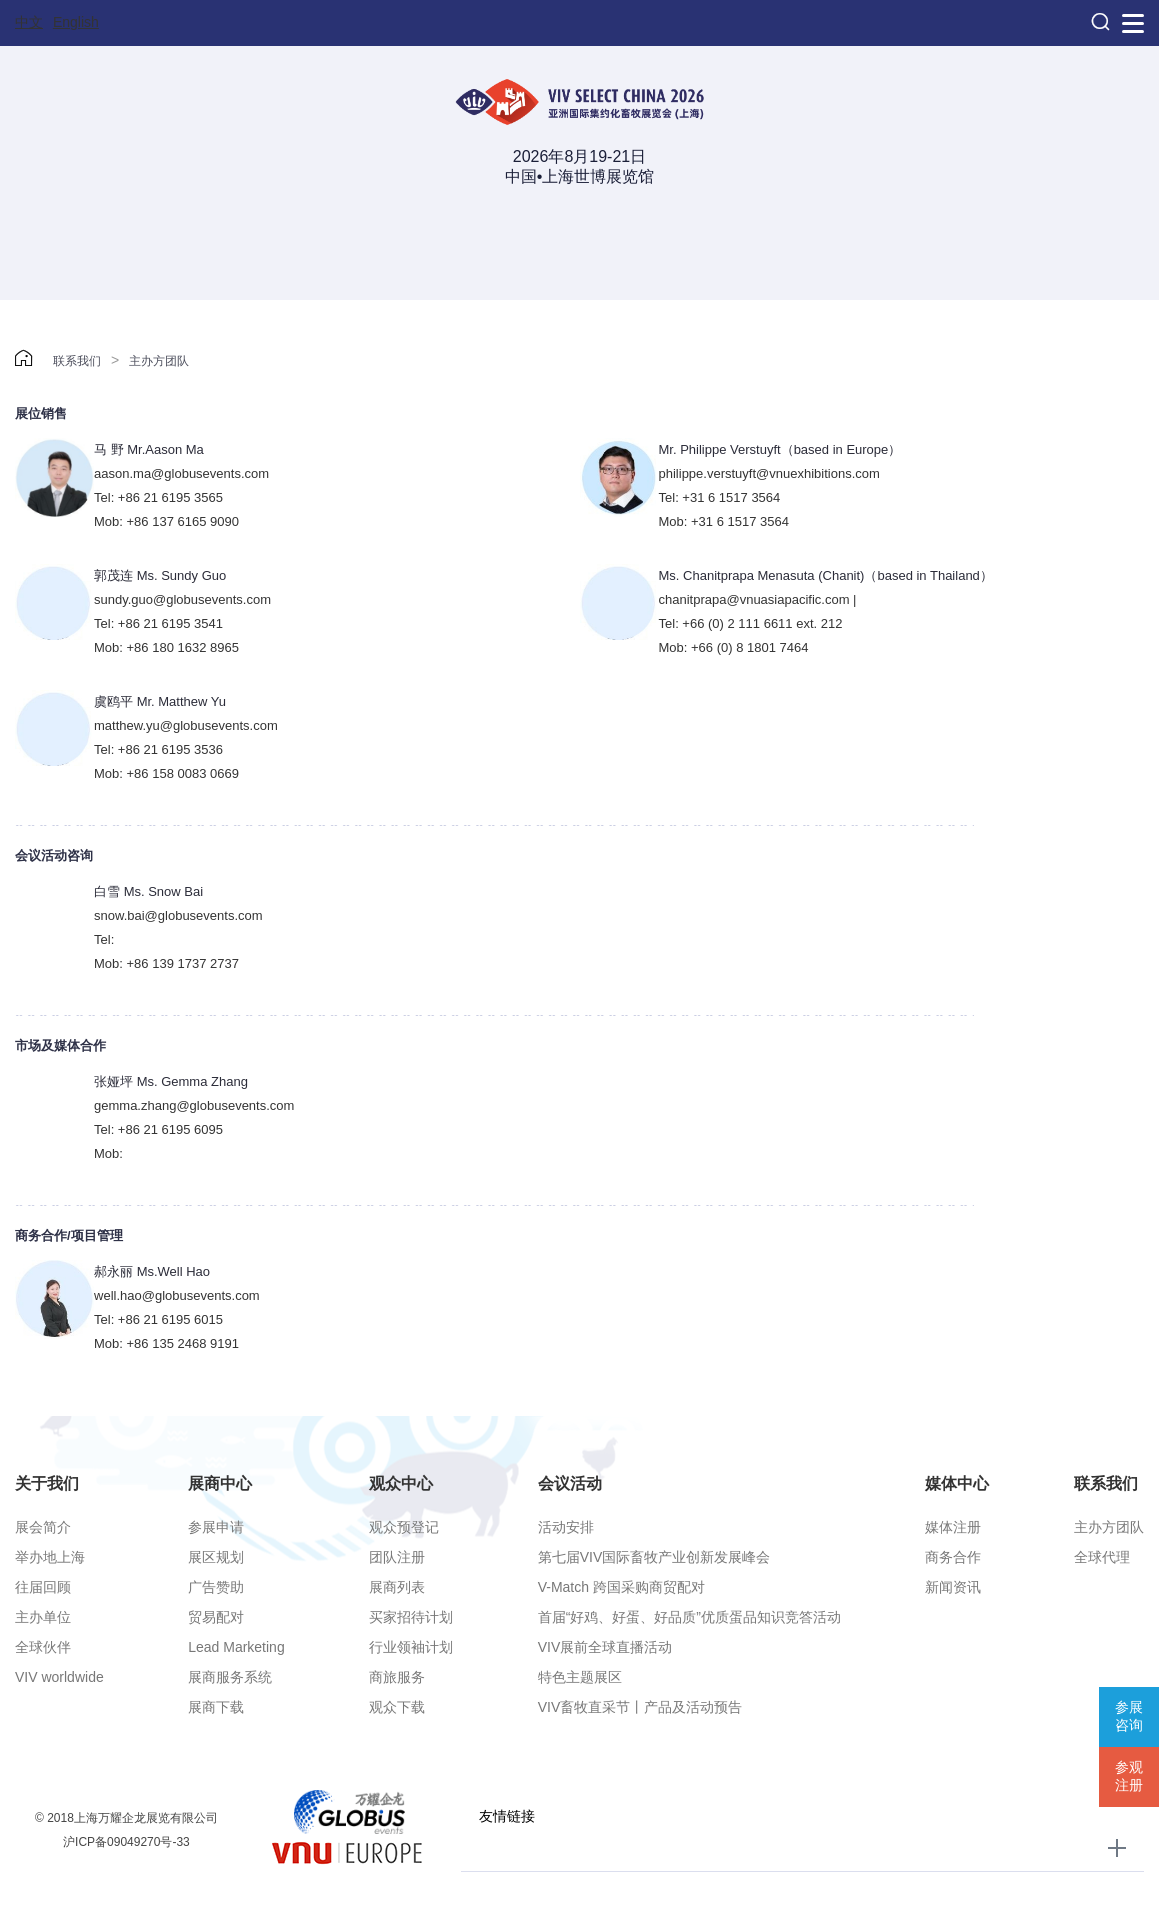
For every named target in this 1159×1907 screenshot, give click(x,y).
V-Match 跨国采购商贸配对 (621, 1587)
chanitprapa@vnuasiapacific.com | (758, 599)
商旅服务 (397, 1677)
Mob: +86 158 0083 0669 (166, 773)
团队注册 (397, 1557)
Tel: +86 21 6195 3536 (158, 749)
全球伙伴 (43, 1647)
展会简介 (43, 1527)
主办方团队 (159, 361)
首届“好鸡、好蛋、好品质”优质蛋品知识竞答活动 (689, 1617)
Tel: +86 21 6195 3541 (158, 623)
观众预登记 (404, 1527)
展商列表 (397, 1587)
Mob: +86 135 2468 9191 (166, 1343)
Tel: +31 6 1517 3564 (720, 497)
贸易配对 (216, 1617)
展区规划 (216, 1557)
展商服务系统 (230, 1677)
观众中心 (401, 1483)
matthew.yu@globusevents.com (186, 725)
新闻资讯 (953, 1587)
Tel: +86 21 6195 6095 (158, 1129)
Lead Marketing (236, 1647)
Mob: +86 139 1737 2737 (166, 963)
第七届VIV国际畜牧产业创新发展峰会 (654, 1557)
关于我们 (47, 1483)
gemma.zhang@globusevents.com (194, 1105)
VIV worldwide (59, 1677)
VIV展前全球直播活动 (605, 1647)
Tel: (104, 939)
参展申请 (216, 1527)
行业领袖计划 (411, 1647)
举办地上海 (50, 1557)
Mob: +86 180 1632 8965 (166, 647)
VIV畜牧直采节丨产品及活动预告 (640, 1707)
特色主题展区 (580, 1677)
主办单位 (43, 1617)
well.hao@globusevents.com (177, 1295)
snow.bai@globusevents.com (178, 915)
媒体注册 (953, 1527)
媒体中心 (957, 1483)
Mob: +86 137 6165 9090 (166, 521)
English (76, 22)
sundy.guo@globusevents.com (182, 599)
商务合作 (953, 1557)
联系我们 (77, 361)
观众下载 (397, 1707)
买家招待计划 (411, 1617)
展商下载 (216, 1707)
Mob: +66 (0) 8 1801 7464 (734, 647)
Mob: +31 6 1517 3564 (724, 521)
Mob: (108, 1153)
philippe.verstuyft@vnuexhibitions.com (769, 473)
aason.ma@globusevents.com (181, 473)
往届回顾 (43, 1587)
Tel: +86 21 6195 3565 (158, 497)
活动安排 (566, 1527)
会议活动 (570, 1483)
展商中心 (220, 1483)
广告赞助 (216, 1587)
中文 (29, 22)
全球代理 (1102, 1557)
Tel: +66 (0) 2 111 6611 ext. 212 (751, 623)
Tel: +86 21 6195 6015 (158, 1319)
